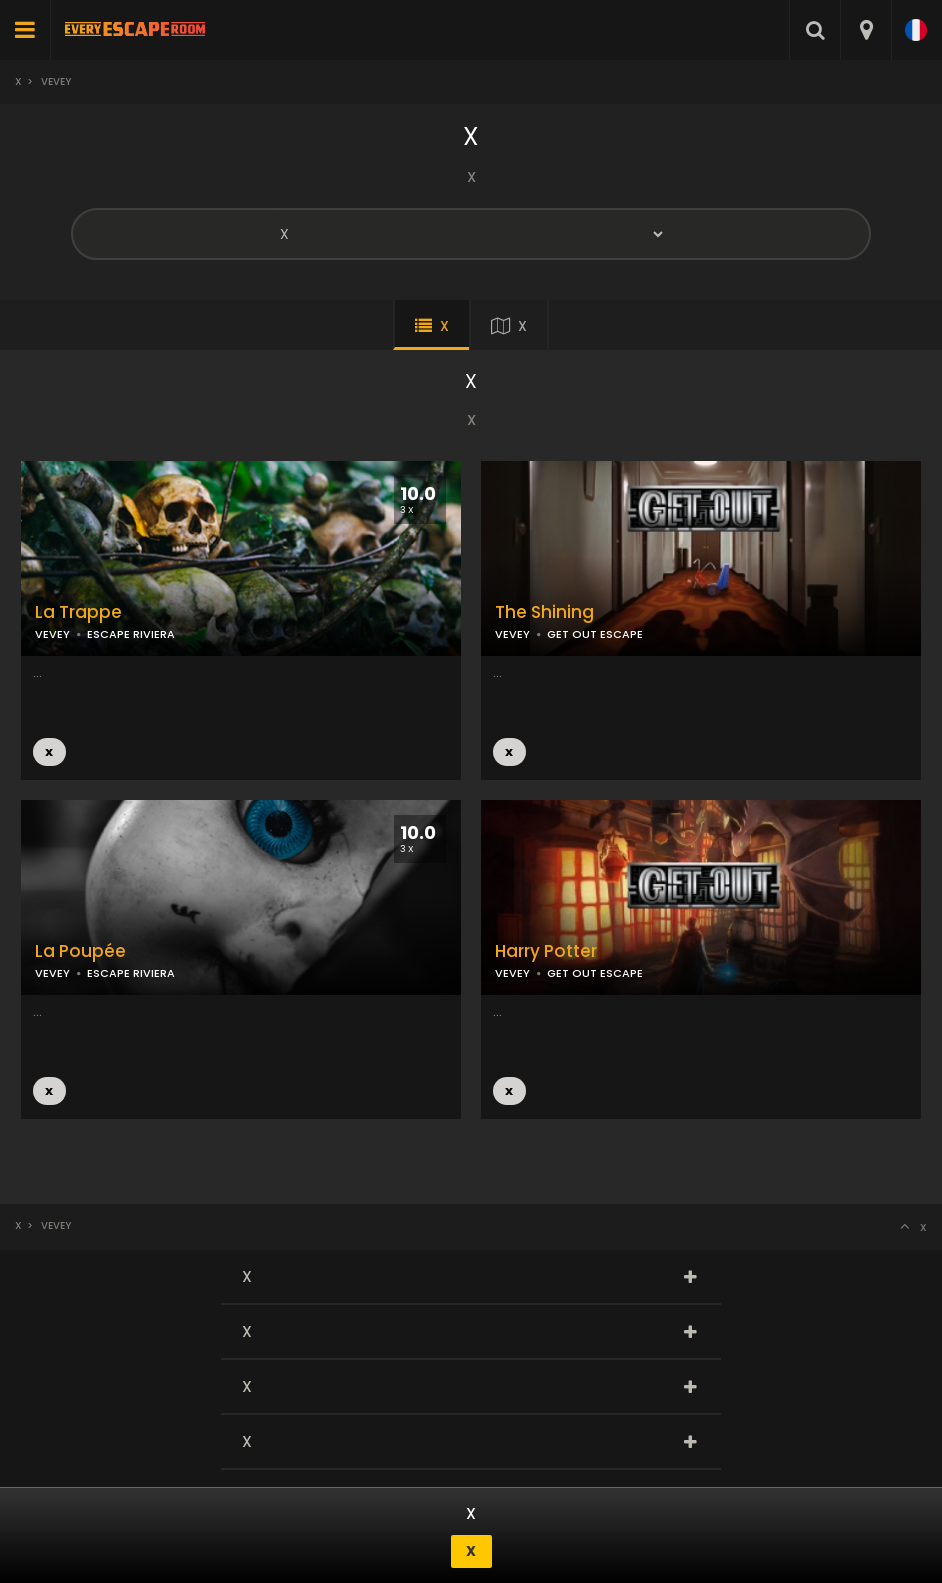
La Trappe (78, 612)
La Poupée (80, 951)
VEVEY (512, 634)
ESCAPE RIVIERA (131, 973)
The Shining (544, 612)
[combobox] (865, 30)
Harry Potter (546, 951)
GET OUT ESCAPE (595, 634)
